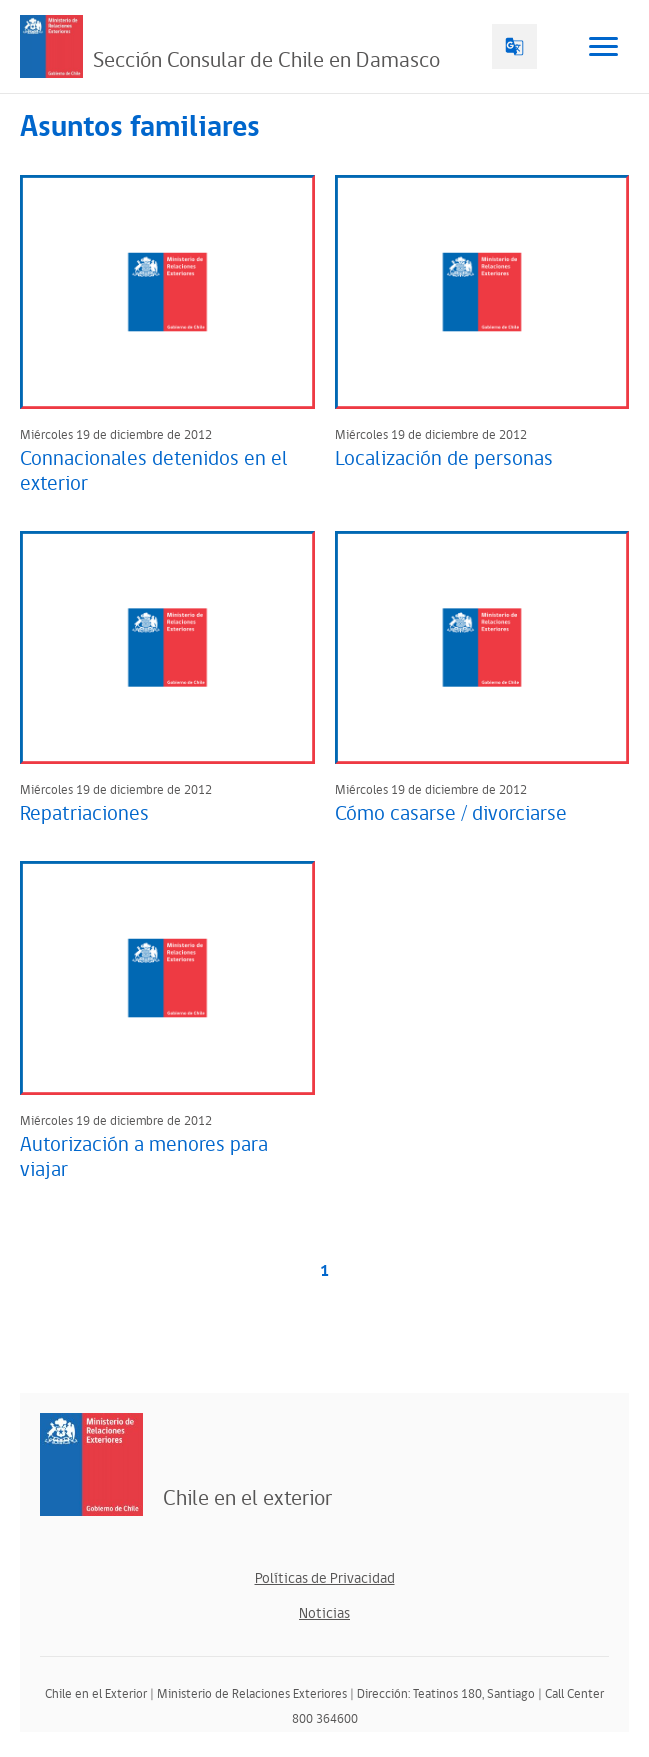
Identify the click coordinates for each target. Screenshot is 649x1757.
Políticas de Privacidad (325, 1578)
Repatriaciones (84, 814)
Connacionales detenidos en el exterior (154, 471)
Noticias (324, 1613)
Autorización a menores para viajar (144, 1157)
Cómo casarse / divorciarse (451, 814)
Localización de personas (444, 459)
